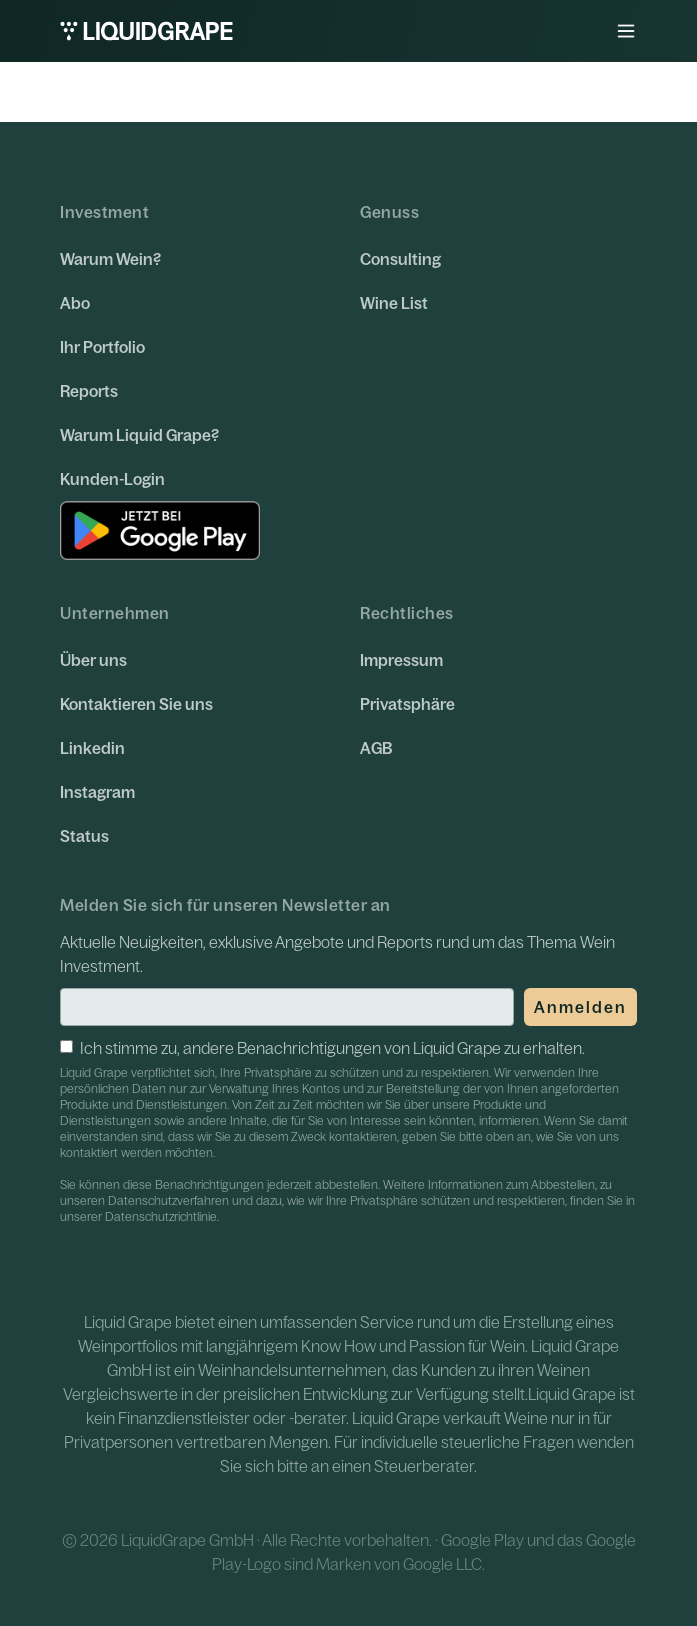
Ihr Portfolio (102, 347)
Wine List (394, 303)
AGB (376, 748)
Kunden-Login (112, 479)
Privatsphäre (407, 704)
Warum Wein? (110, 259)
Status (84, 836)
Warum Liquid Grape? (139, 435)
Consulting (400, 259)
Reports (89, 391)
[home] (146, 30)
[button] (626, 31)
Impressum (401, 660)
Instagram (97, 792)
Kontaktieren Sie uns (136, 704)
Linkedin (92, 748)
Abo (75, 303)
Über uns (93, 660)
